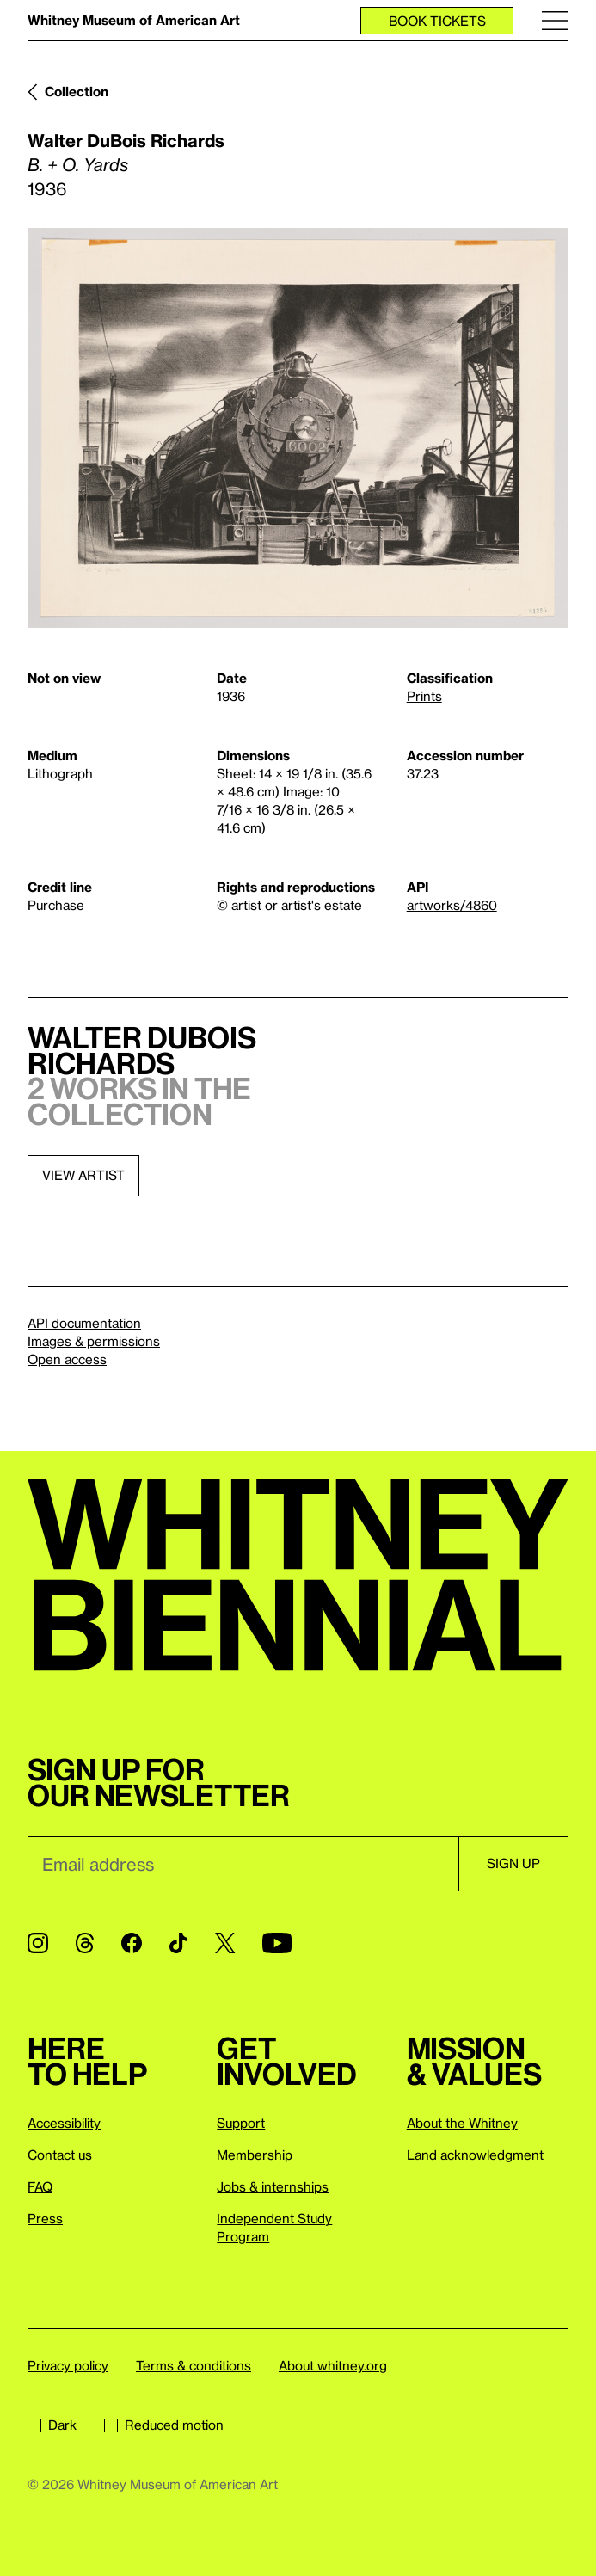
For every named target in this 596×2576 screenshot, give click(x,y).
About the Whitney (462, 2122)
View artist (83, 1175)
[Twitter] (225, 1943)
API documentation (84, 1323)
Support (241, 2122)
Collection (76, 91)
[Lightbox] (298, 428)
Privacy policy (68, 2365)
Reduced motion (164, 2424)
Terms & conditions (193, 2365)
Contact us (60, 2154)
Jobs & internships (273, 2186)
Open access (67, 1359)
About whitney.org (333, 2365)
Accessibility (64, 2122)
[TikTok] (178, 1943)
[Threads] (85, 1943)
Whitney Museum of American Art (134, 20)
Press (45, 2218)
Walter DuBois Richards (126, 140)
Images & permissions (94, 1341)
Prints (424, 696)
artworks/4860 (452, 905)
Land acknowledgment (475, 2154)
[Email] (243, 1863)
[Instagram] (38, 1943)
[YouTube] (277, 1943)
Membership (254, 2154)
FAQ (40, 2186)
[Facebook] (132, 1943)
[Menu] (554, 20)
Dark (52, 2424)
